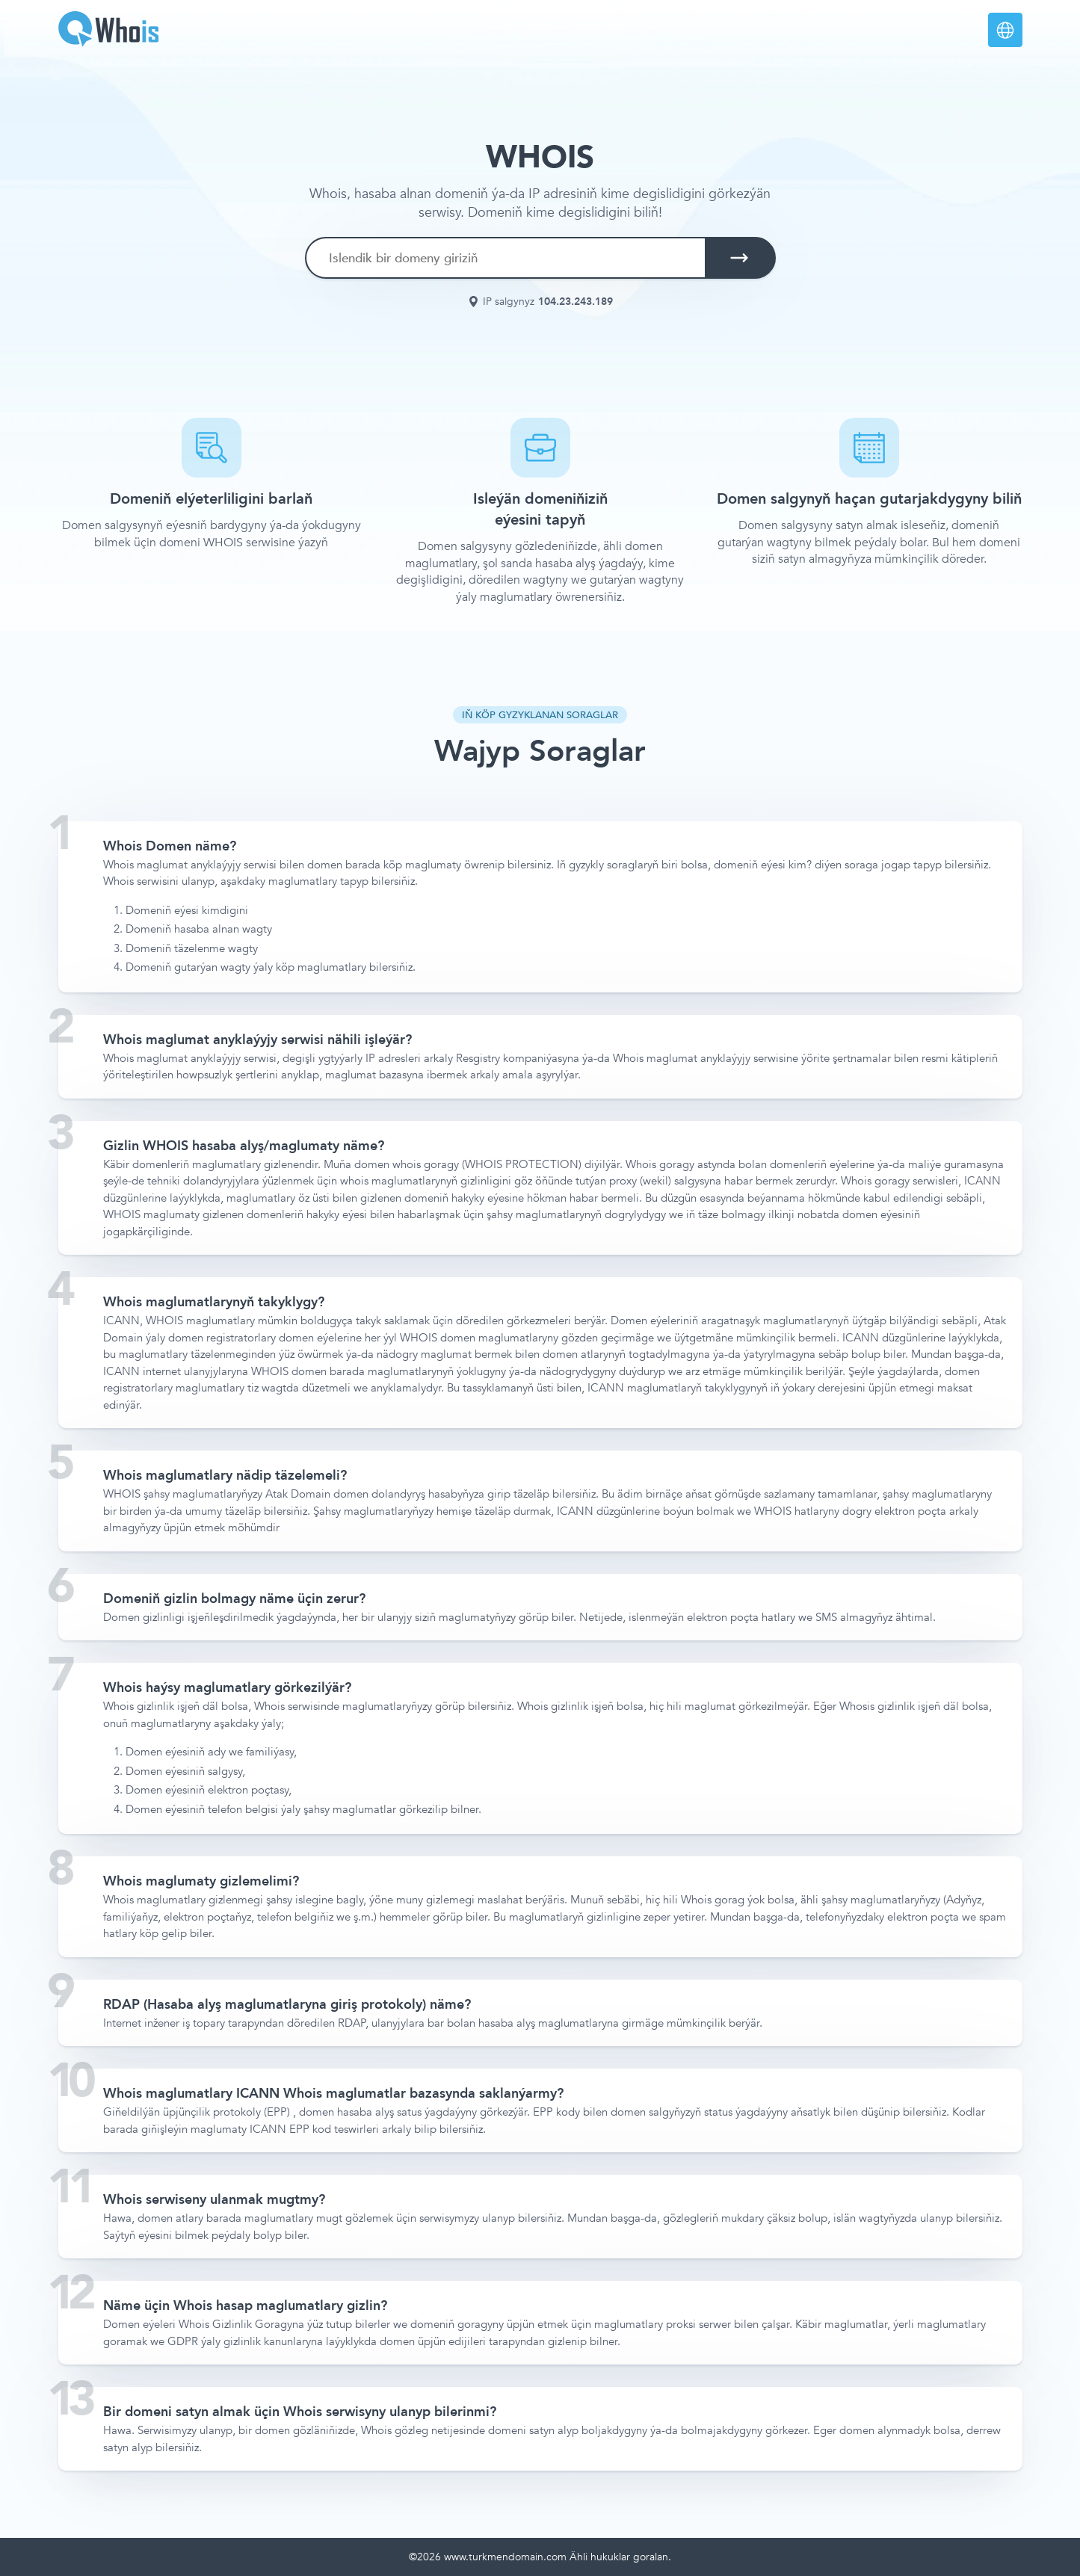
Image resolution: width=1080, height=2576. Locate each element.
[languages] (1005, 30)
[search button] (739, 257)
